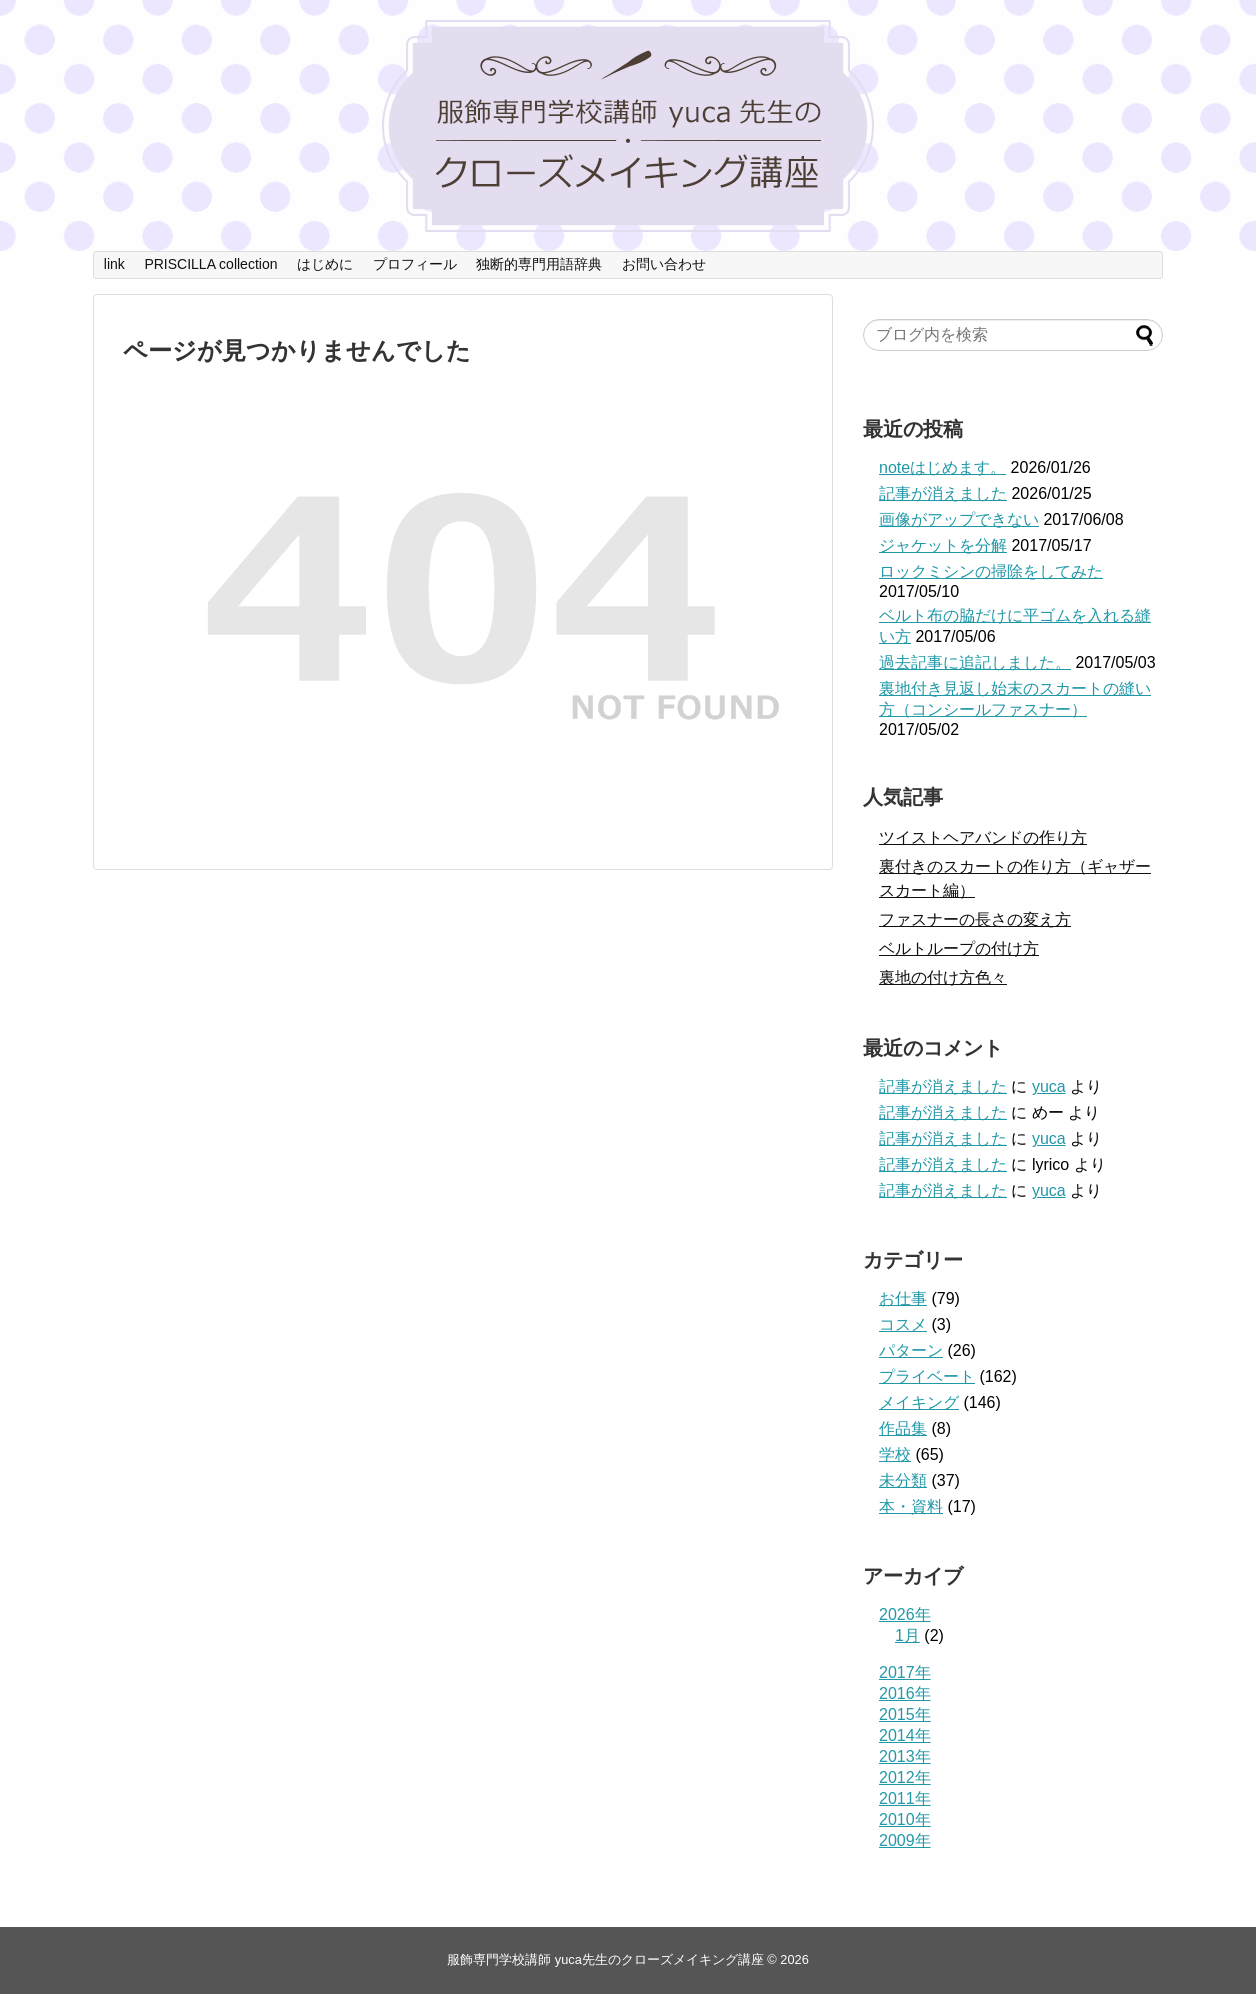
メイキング (919, 1402)
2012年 (905, 1777)
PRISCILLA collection (210, 264)
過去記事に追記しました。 (975, 662)
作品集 (903, 1428)
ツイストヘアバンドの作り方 (983, 837)
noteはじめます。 (942, 467)
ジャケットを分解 (943, 545)
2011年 (905, 1798)
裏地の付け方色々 (943, 977)
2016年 (905, 1693)
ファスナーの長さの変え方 (975, 919)
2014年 (905, 1735)
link (114, 264)
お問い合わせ (664, 264)
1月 (907, 1635)
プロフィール (415, 264)
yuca (1049, 1086)
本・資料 (911, 1506)
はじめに (325, 264)
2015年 (905, 1714)
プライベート (927, 1376)
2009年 (905, 1840)
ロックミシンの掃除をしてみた (991, 571)
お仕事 (903, 1298)
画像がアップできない (959, 519)
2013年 (905, 1756)
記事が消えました (943, 493)
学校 (895, 1454)
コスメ (903, 1324)
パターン (911, 1350)
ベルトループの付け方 (959, 948)
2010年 (905, 1819)
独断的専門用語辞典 (539, 264)
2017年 (905, 1672)
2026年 (905, 1614)
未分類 (903, 1480)
